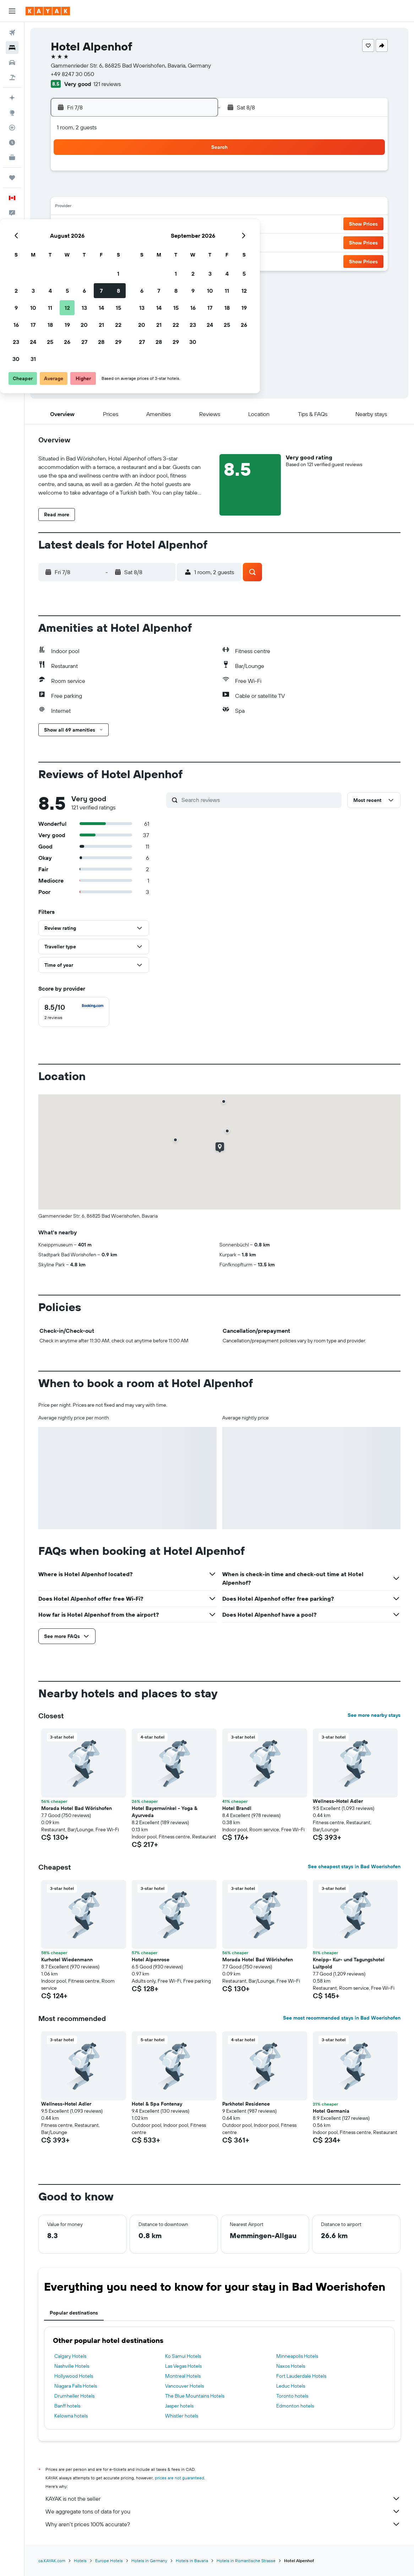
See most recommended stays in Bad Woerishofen (342, 2018)
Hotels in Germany (149, 2560)
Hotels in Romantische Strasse (246, 2560)
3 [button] (110, 190)
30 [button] (93, 258)
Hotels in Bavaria (192, 2560)
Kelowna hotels (71, 2416)
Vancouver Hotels (184, 2386)
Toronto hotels (292, 2396)
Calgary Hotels (70, 2356)
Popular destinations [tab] (74, 2313)
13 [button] (161, 207)
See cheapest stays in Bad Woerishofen (354, 1866)
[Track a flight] (12, 127)
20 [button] (161, 224)
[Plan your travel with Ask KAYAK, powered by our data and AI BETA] (12, 98)
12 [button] (144, 207)
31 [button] (110, 258)
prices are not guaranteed (179, 2477)
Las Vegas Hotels (183, 2366)
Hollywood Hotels (73, 2376)
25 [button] (127, 241)
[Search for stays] (12, 48)
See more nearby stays (374, 1715)
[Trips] (12, 178)
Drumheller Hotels (74, 2396)
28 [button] (178, 241)
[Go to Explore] (12, 113)
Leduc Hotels (290, 2386)
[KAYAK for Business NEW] (12, 157)
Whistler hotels (181, 2416)
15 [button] (195, 207)
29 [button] (195, 241)
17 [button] (110, 224)
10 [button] (110, 207)
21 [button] (178, 224)
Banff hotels (67, 2406)
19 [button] (144, 224)
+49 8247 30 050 (72, 73)
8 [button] (195, 190)
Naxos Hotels (290, 2366)
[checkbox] (73, 1012)
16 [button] (93, 224)
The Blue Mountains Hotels (194, 2396)
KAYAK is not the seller (223, 2498)
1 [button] (195, 173)
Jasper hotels (179, 2406)
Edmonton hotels (295, 2406)
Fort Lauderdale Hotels (301, 2376)
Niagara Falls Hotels (75, 2386)
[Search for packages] (12, 77)
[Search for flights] (12, 33)
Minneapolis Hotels (297, 2356)
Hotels (80, 2560)
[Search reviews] (259, 800)
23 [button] (93, 241)
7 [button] (178, 190)
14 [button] (178, 207)
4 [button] (127, 190)
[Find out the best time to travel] (12, 142)
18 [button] (127, 224)
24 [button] (110, 241)
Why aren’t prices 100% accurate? (223, 2524)
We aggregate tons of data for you (223, 2511)
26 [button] (144, 241)
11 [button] (127, 207)
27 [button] (161, 241)
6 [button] (161, 190)
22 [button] (195, 224)
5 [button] (144, 190)
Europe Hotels (109, 2560)
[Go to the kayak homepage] (48, 11)
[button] (12, 11)
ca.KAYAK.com (51, 2560)
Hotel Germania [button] (331, 2111)
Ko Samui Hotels (183, 2356)
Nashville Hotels (71, 2366)
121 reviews (107, 83)
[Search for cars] (12, 62)
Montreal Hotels (183, 2376)
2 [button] (93, 190)
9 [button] (93, 207)
